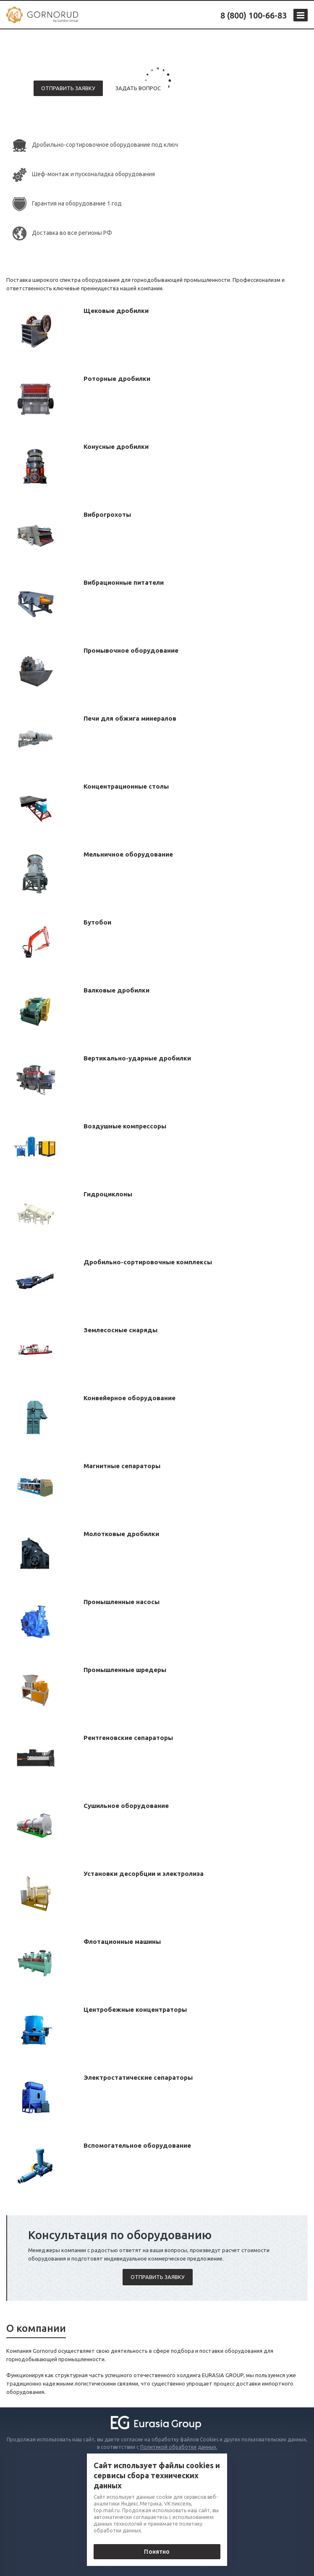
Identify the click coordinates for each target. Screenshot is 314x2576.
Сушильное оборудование (126, 1805)
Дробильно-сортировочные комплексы (148, 1262)
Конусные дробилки (116, 446)
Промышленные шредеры (125, 1669)
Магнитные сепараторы (122, 1465)
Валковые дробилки (116, 990)
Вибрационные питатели (124, 582)
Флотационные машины (122, 1941)
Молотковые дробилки (121, 1533)
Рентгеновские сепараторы (128, 1737)
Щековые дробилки (116, 310)
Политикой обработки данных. (178, 2447)
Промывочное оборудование (131, 650)
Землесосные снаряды (120, 1330)
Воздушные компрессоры (125, 1126)
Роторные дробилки (117, 378)
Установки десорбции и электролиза (144, 1873)
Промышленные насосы (122, 1601)
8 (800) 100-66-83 (253, 15)
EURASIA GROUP (222, 2375)
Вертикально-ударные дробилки (137, 1058)
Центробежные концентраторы (135, 2009)
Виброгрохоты (107, 514)
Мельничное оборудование (128, 854)
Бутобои (97, 922)
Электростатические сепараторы (138, 2077)
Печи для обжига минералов (130, 718)
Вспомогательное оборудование (137, 2145)
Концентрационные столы (126, 786)
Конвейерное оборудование (129, 1397)
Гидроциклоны (108, 1194)
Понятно (157, 2551)
